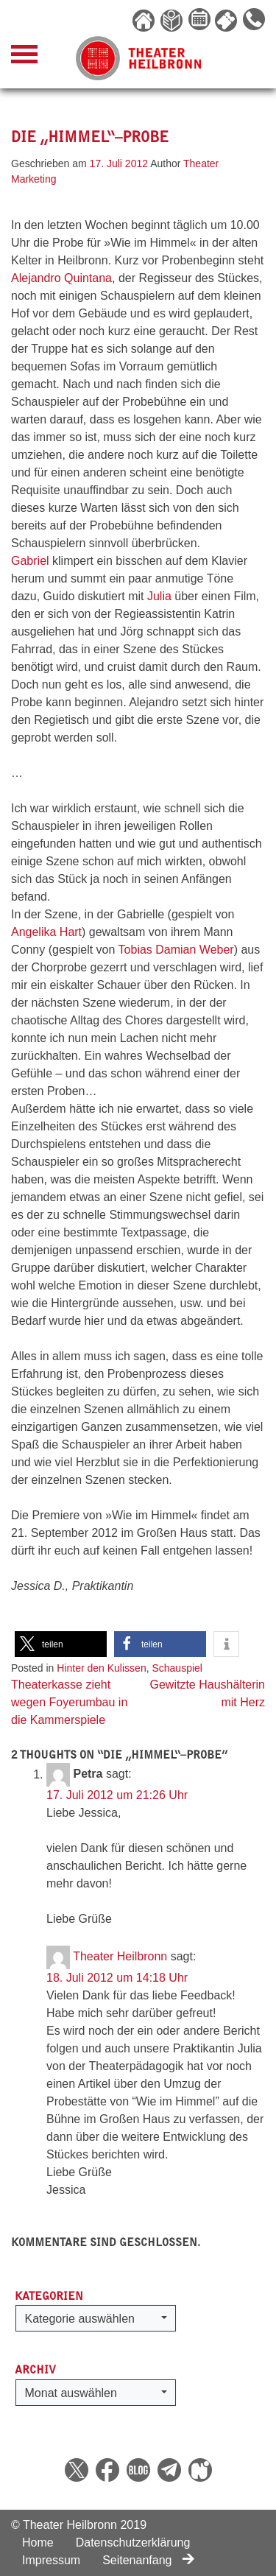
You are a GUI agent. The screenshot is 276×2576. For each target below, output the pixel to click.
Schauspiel (177, 1668)
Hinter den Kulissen (101, 1668)
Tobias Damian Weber (176, 949)
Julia (159, 596)
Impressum (51, 2560)
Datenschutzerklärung (133, 2542)
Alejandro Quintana (61, 278)
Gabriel (30, 561)
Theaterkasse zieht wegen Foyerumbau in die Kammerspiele (69, 1702)
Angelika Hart (46, 932)
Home (38, 2542)
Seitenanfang (148, 2560)
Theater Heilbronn (120, 1957)
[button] (61, 1644)
